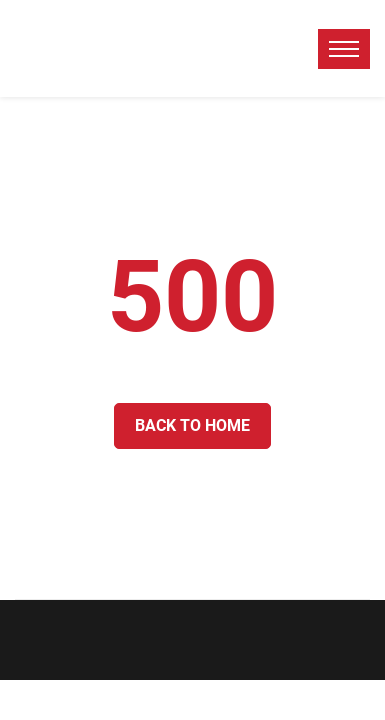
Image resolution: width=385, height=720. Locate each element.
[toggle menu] (344, 49)
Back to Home (192, 425)
